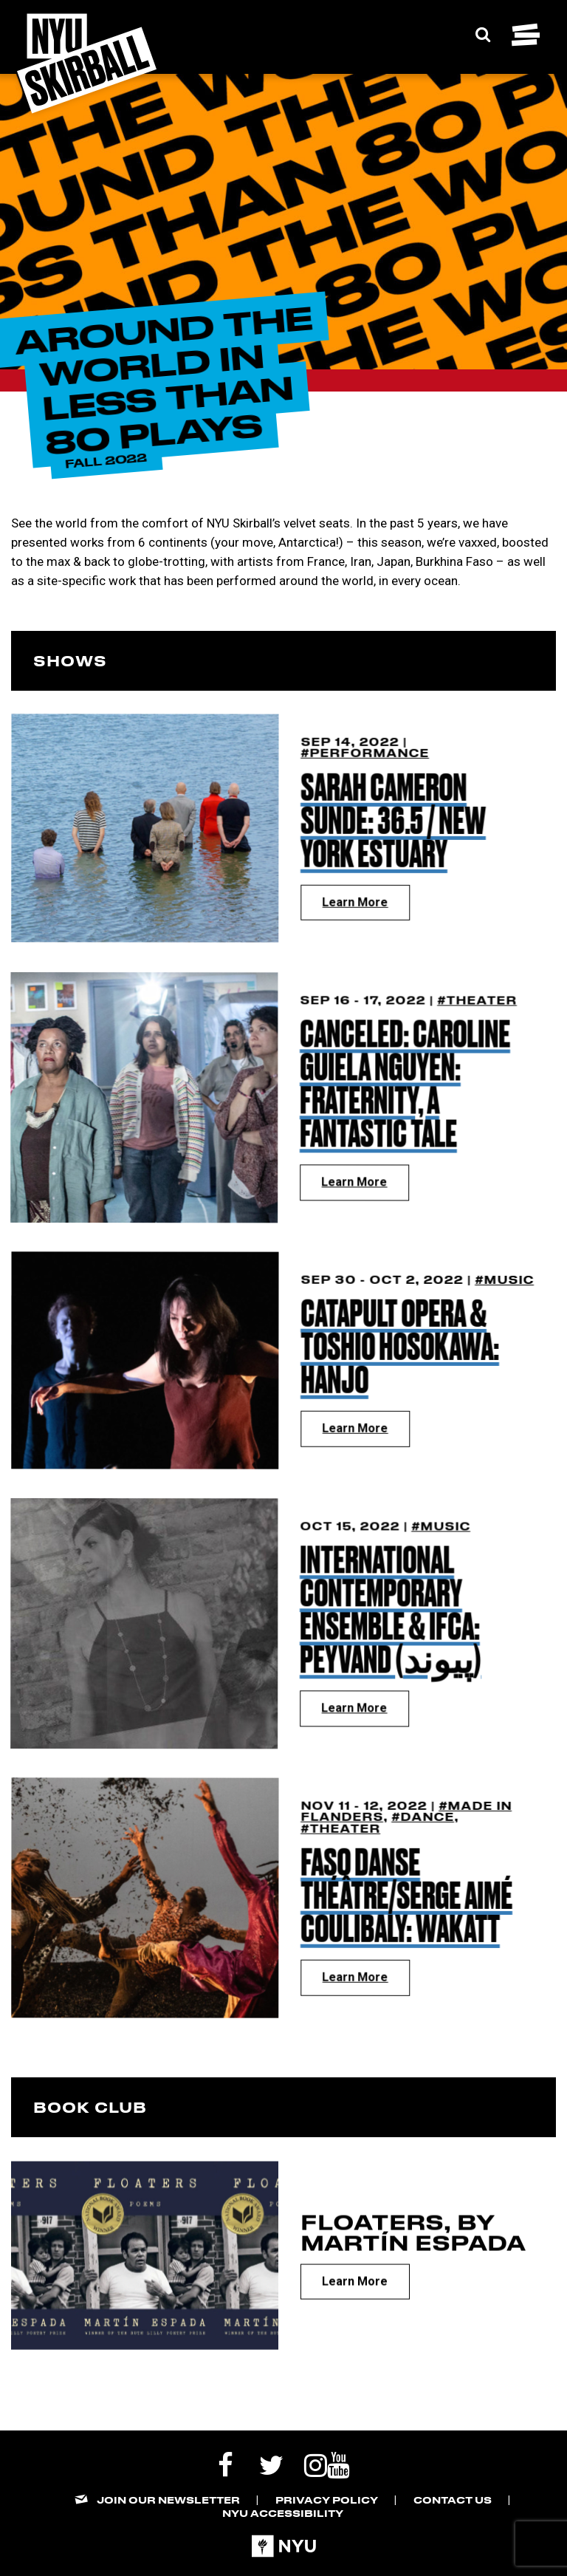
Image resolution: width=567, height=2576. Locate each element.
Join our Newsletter (168, 2499)
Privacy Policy (326, 2499)
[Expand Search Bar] (482, 34)
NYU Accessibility (282, 2512)
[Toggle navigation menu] (525, 35)
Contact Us (452, 2499)
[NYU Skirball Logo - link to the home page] (87, 63)
